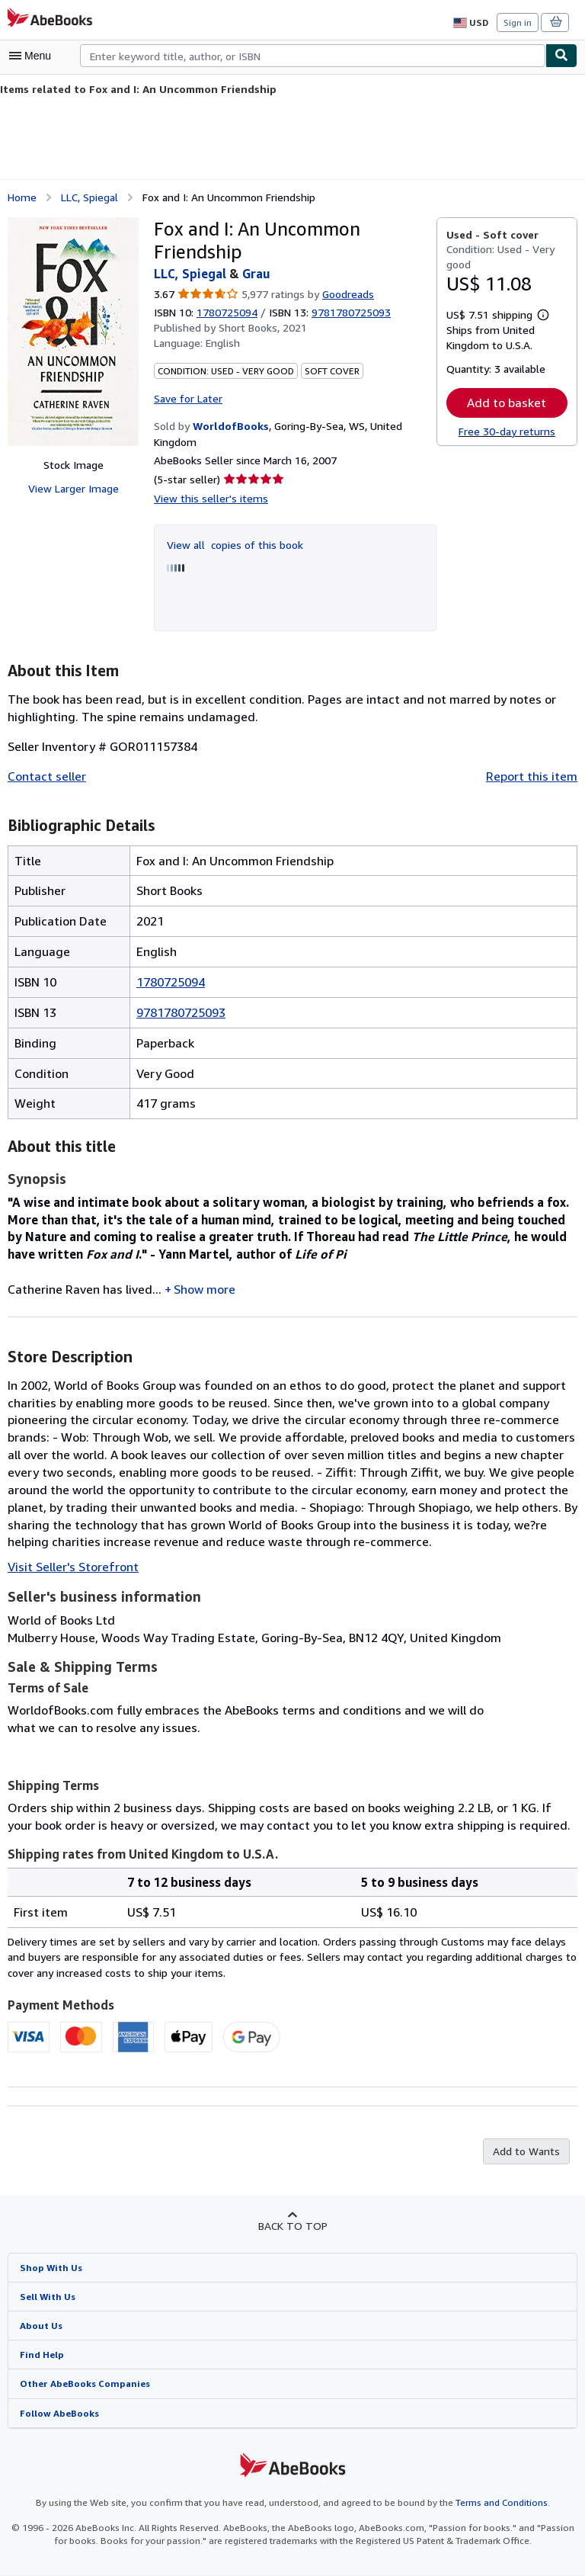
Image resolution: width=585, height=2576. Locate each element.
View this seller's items (207, 497)
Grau (257, 272)
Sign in (517, 22)
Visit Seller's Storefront (69, 1566)
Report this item (534, 775)
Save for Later (187, 397)
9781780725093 (180, 1011)
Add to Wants (528, 2151)
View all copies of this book (232, 543)
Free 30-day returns (507, 431)
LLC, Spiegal (90, 196)
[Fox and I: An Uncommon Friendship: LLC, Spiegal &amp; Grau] (73, 331)
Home (22, 196)
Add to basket (506, 402)
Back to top (292, 2225)
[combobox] (312, 55)
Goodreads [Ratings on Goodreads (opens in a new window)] (347, 293)
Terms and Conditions (492, 2503)
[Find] (561, 55)
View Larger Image (72, 488)
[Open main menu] (33, 55)
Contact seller (45, 775)
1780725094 (229, 312)
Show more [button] (204, 1288)
